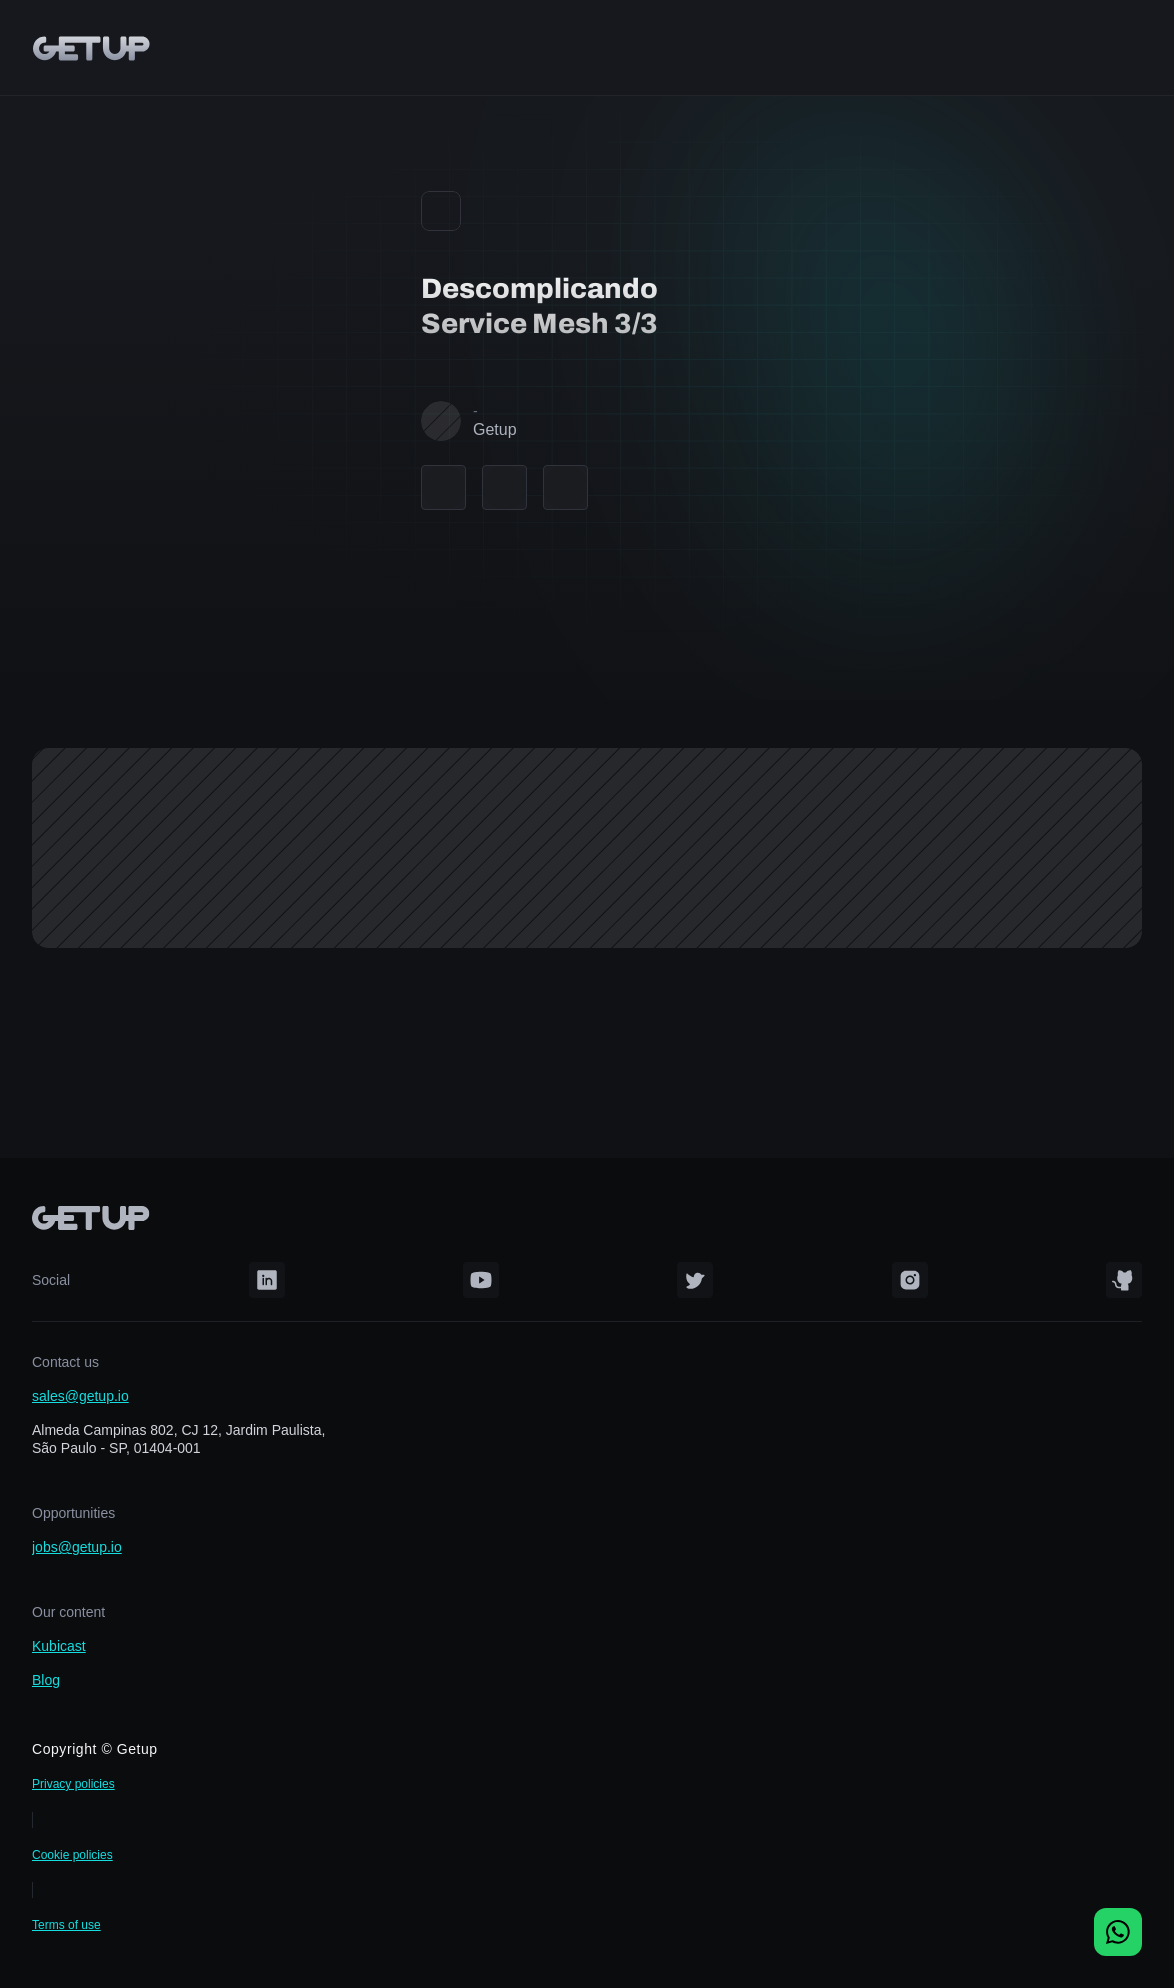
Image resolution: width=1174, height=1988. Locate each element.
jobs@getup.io (77, 1547)
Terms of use (66, 1925)
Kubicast (59, 1646)
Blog (46, 1680)
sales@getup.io (80, 1396)
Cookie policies (72, 1855)
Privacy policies (73, 1784)
